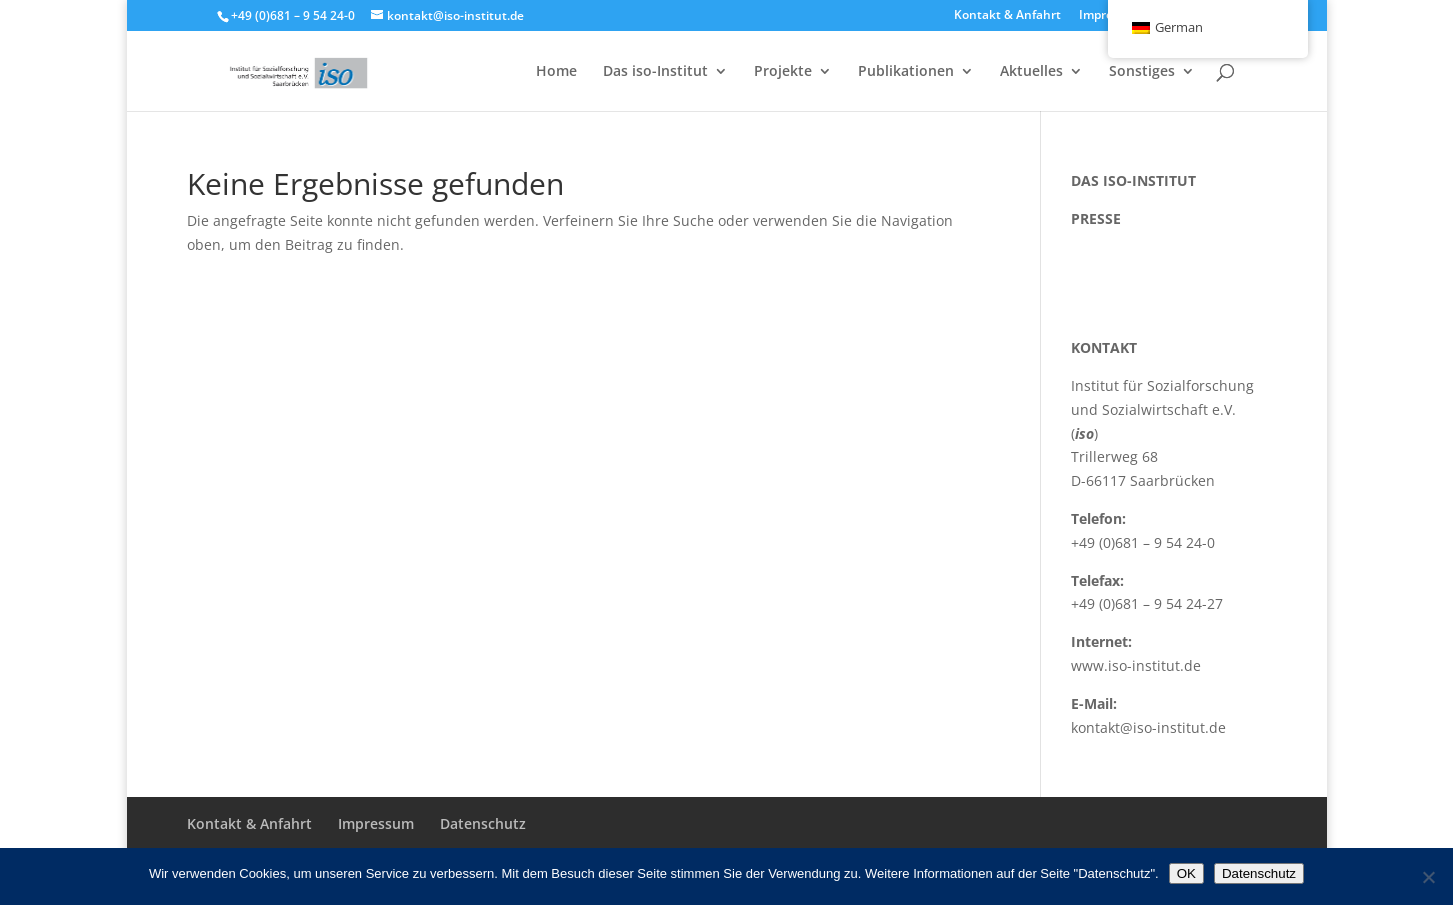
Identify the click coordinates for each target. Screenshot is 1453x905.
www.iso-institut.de (1136, 665)
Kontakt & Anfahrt (1007, 16)
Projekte (783, 72)
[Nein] (1428, 877)
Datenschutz (483, 823)
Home (556, 72)
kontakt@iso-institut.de (1148, 727)
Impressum (376, 823)
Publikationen (906, 72)
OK (1186, 873)
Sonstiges (1142, 72)
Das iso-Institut (655, 72)
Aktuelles (1031, 72)
